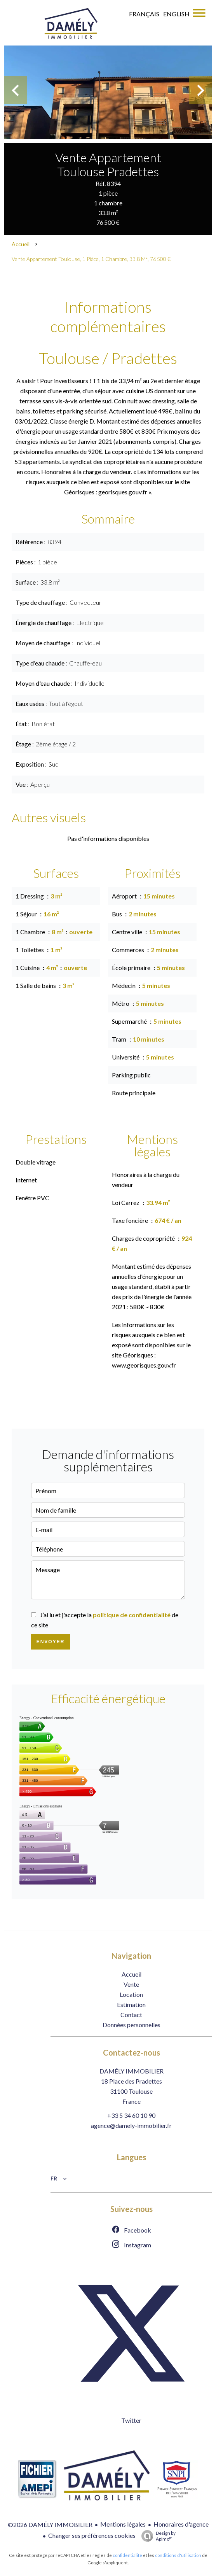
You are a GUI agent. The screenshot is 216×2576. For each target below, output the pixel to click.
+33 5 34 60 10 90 (131, 2115)
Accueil (21, 244)
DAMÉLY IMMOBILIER (131, 2071)
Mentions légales (123, 2524)
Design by (157, 2536)
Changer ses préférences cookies (92, 2535)
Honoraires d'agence (181, 2524)
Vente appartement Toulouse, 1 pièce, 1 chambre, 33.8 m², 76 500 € (91, 259)
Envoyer (51, 1641)
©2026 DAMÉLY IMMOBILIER (50, 2524)
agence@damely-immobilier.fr (131, 2125)
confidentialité (127, 2555)
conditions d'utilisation (178, 2555)
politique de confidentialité (132, 1614)
